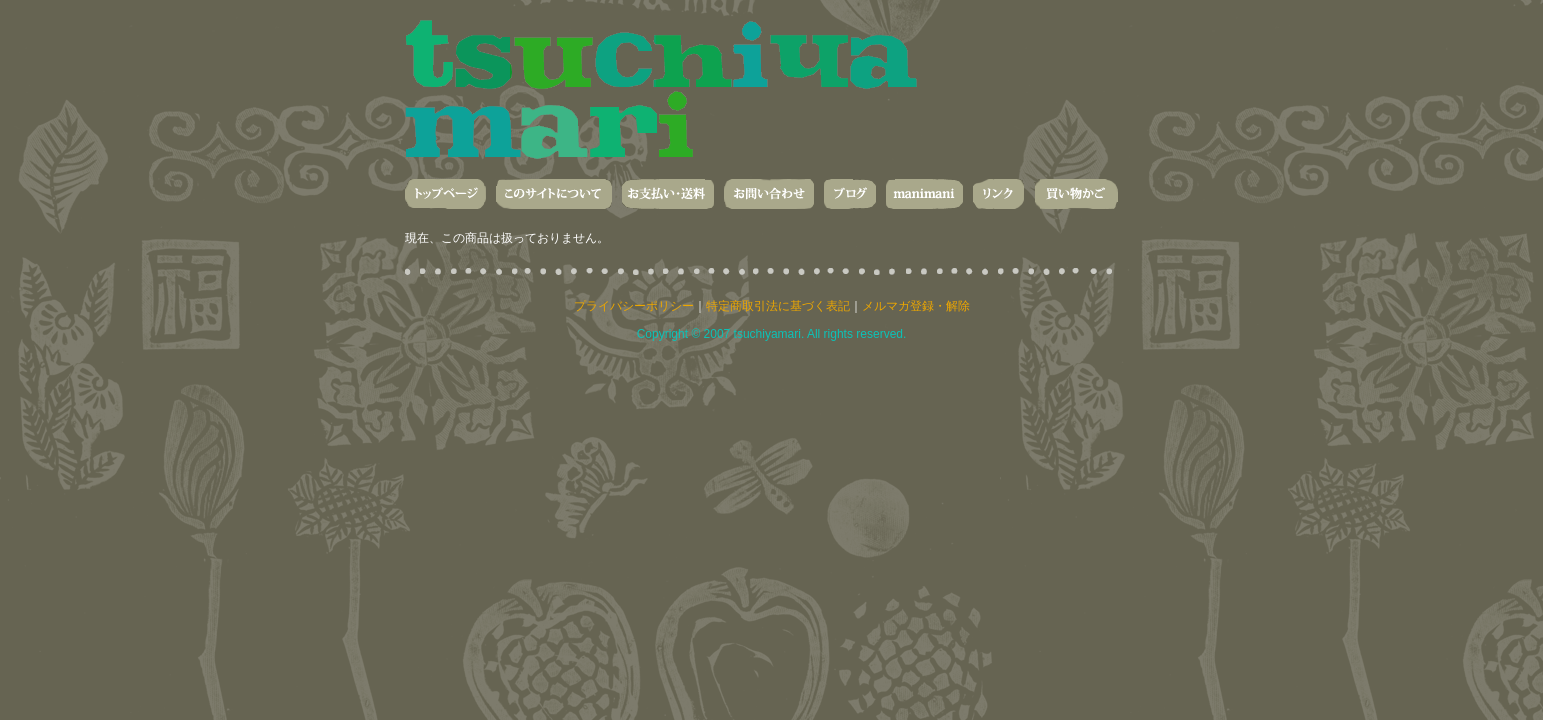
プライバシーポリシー (634, 306)
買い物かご (1076, 194)
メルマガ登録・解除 (916, 306)
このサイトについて (554, 194)
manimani (924, 194)
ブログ (850, 194)
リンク (998, 194)
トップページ (445, 194)
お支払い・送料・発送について (668, 194)
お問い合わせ (769, 194)
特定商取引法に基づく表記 (778, 306)
